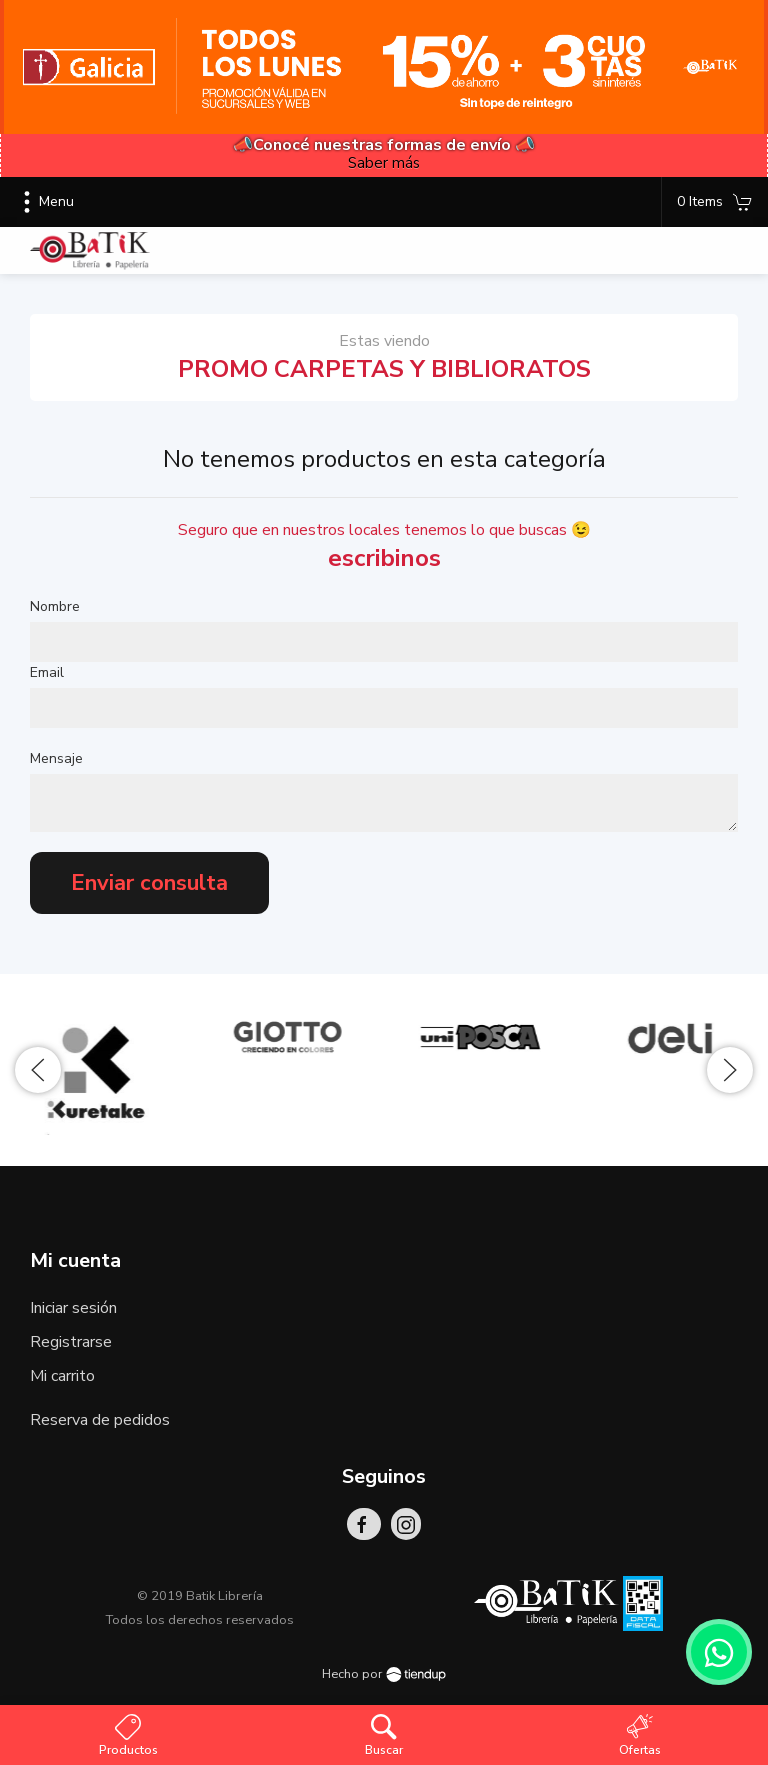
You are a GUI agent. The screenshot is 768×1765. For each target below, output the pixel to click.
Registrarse (71, 1342)
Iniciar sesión (73, 1308)
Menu (44, 202)
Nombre (55, 606)
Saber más (384, 163)
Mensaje (56, 758)
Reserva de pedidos (100, 1420)
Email (47, 672)
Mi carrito (62, 1376)
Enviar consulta (149, 883)
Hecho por (384, 1674)
